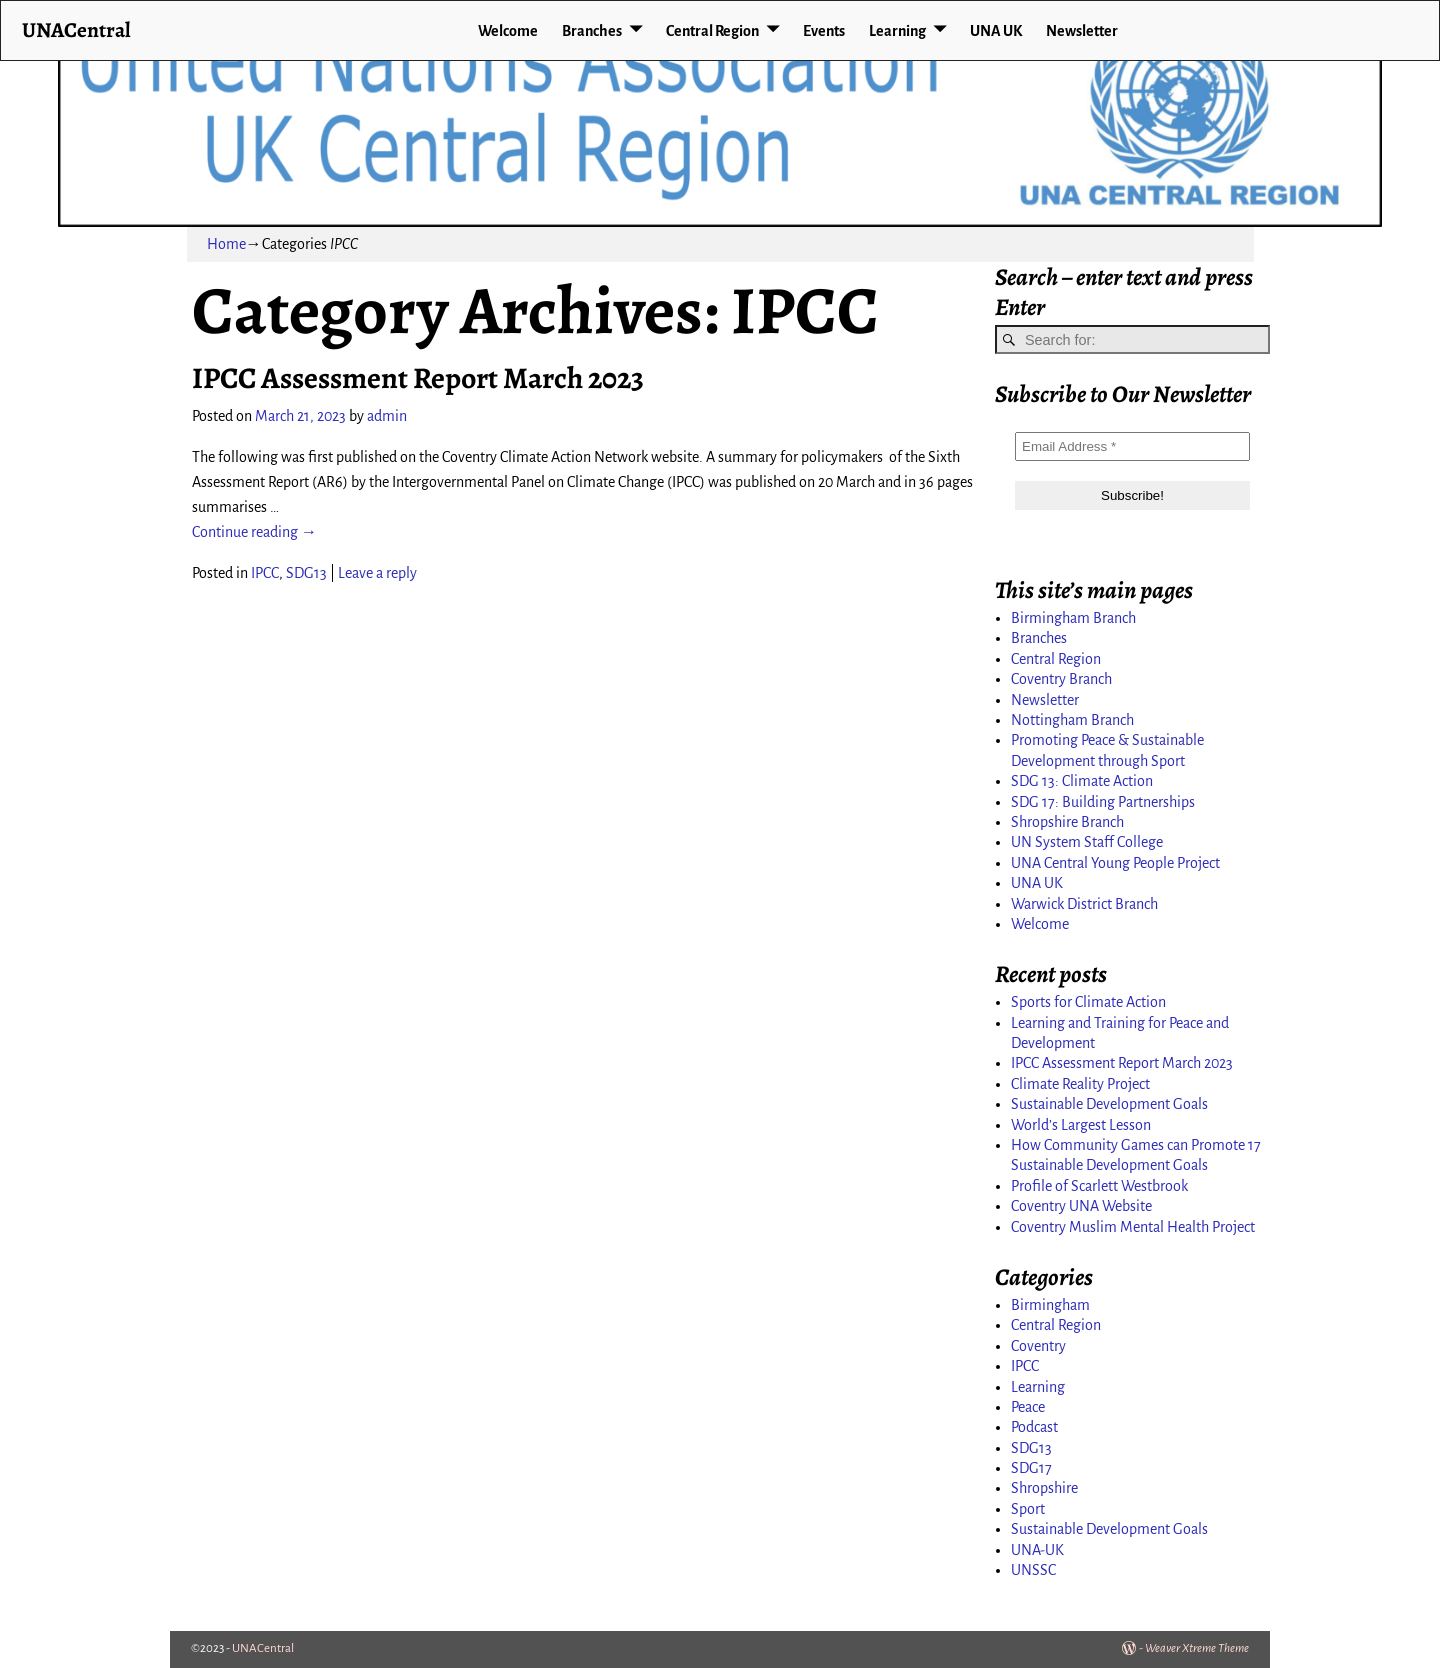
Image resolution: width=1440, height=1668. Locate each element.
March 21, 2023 (300, 416)
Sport (1028, 1509)
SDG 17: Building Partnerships (1103, 802)
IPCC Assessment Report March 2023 (418, 378)
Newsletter (1082, 31)
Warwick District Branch (1084, 904)
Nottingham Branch (1072, 720)
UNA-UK (1037, 1550)
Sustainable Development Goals (1109, 1104)
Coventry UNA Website (1081, 1206)
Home (226, 244)
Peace (1028, 1407)
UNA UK (996, 31)
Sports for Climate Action (1088, 1002)
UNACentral (76, 29)
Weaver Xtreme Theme (1197, 1648)
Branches (592, 31)
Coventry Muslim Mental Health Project (1133, 1227)
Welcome (508, 31)
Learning (897, 31)
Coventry (1038, 1346)
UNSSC (1033, 1570)
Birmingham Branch (1073, 618)
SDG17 (1031, 1468)
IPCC (265, 573)
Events (824, 31)
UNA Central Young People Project (1115, 863)
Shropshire (1044, 1488)
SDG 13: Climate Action (1082, 781)
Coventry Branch (1061, 679)
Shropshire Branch (1067, 822)
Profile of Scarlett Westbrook (1099, 1186)
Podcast (1034, 1427)
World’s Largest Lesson (1081, 1125)
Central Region (712, 31)
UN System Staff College (1087, 842)
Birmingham (1050, 1305)
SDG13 (306, 573)
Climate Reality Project (1080, 1084)
